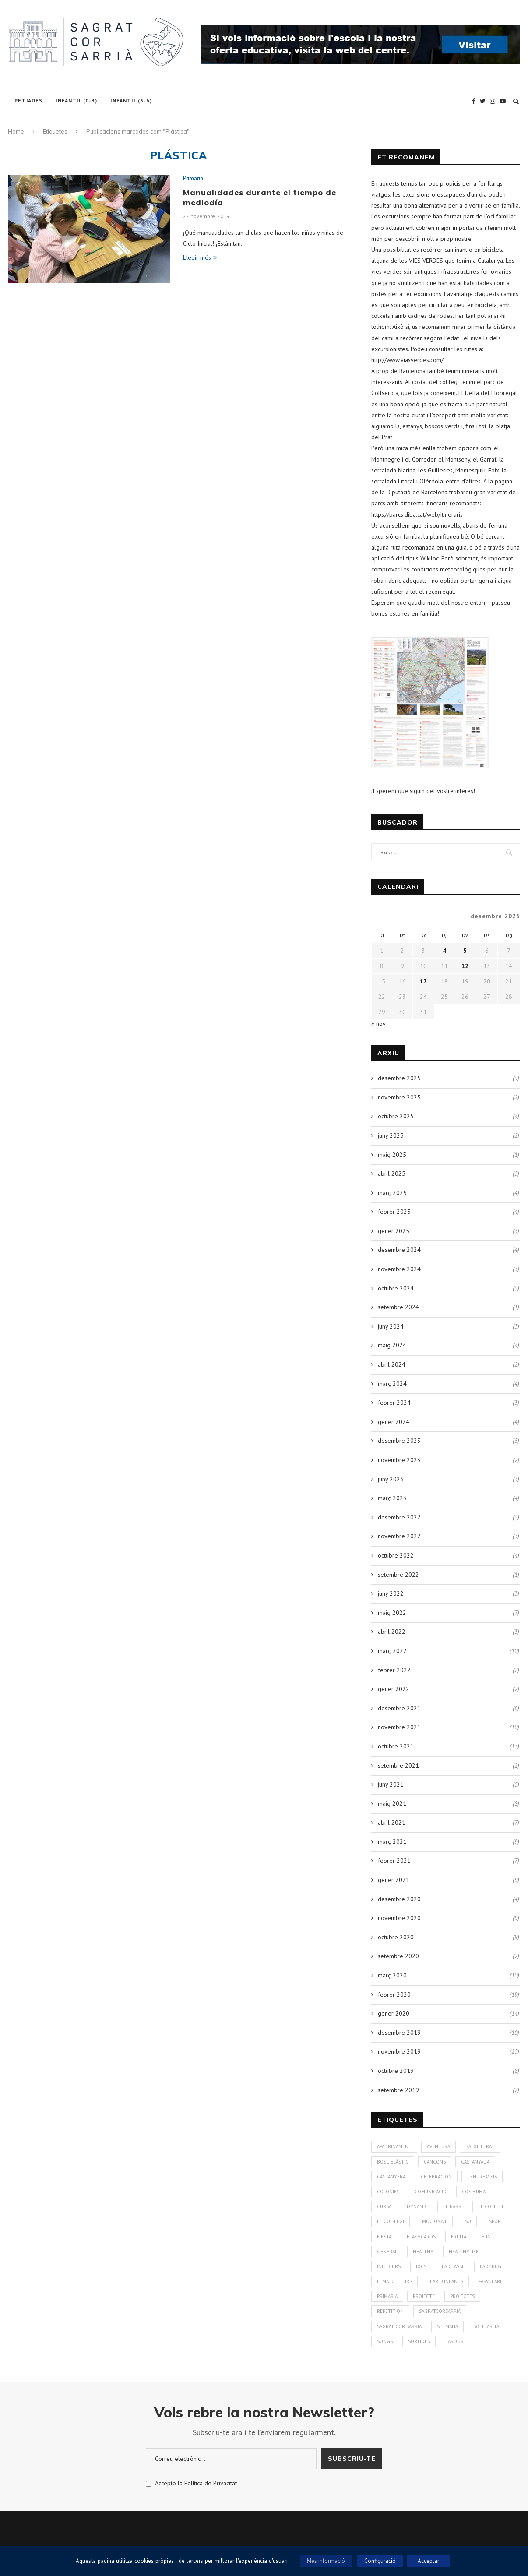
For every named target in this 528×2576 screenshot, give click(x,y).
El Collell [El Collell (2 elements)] (491, 2206)
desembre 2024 (399, 1250)
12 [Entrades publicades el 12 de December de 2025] (464, 966)
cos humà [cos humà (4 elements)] (474, 2191)
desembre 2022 (399, 1517)
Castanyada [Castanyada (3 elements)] (475, 2162)
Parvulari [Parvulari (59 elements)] (490, 2281)
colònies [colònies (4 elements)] (388, 2191)
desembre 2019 (399, 2033)
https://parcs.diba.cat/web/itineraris (417, 514)
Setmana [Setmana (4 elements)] (447, 2326)
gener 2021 (393, 1880)
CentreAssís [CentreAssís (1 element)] (482, 2177)
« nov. (378, 1024)
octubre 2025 (396, 1116)
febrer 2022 (394, 1670)
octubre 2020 (396, 1937)
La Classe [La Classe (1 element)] (453, 2266)
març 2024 (392, 1384)
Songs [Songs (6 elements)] (385, 2341)
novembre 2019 (399, 2051)
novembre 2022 (399, 1536)
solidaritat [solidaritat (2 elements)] (487, 2326)
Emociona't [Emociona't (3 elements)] (433, 2221)
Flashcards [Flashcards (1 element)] (421, 2237)
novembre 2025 (399, 1097)
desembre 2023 (399, 1441)
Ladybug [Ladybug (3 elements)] (490, 2266)
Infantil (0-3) (76, 100)
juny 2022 (391, 1593)
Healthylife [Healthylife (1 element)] (464, 2251)
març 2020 (392, 1975)
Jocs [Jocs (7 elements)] (421, 2266)
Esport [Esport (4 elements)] (494, 2221)
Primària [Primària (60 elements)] (387, 2296)
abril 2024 (391, 1364)
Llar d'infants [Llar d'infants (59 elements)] (445, 2281)
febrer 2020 (394, 1994)
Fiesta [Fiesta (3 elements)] (384, 2237)
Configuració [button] (380, 2561)
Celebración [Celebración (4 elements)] (436, 2177)
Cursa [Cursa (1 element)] (384, 2206)
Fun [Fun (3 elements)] (486, 2237)
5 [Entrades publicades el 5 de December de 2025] (465, 951)
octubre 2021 (396, 1746)
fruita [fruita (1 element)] (458, 2237)
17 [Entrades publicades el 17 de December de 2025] (423, 981)
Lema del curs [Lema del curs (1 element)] (394, 2281)
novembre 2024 (399, 1269)
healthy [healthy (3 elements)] (423, 2251)
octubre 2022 (396, 1555)
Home (16, 131)
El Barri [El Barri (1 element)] (453, 2206)
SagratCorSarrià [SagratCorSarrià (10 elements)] (440, 2311)
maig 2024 (392, 1345)
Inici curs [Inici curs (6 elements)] (389, 2266)
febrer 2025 (394, 1212)
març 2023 (392, 1498)
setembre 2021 (398, 1765)
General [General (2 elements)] (387, 2251)
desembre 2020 (399, 1899)
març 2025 (392, 1193)
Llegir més (200, 257)
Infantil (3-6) (131, 100)
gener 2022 (393, 1689)
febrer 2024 (394, 1402)
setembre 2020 (398, 1956)
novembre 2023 (399, 1460)
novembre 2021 (399, 1727)
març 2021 (392, 1842)
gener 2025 (393, 1231)
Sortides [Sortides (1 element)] (419, 2341)
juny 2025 (391, 1135)
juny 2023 (391, 1479)
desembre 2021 (399, 1708)
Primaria (193, 178)
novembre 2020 (399, 1918)
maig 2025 (392, 1155)
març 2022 (392, 1651)
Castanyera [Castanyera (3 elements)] (391, 2177)
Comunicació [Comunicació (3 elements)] (431, 2191)
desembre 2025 (399, 1078)
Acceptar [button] (428, 2561)
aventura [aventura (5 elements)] (438, 2146)
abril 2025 (391, 1173)
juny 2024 (391, 1326)
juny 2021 (391, 1784)
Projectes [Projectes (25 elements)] (462, 2296)
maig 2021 (392, 1804)
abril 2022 (391, 1631)
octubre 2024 (396, 1288)
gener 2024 (393, 1422)
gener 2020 (393, 2013)
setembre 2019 (398, 2090)
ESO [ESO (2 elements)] (466, 2221)
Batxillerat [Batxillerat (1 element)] (479, 2146)
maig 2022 (392, 1613)
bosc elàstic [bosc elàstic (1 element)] (392, 2162)
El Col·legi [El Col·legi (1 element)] (390, 2221)
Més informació (326, 2561)
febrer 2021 (394, 1860)
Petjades (28, 100)
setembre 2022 (398, 1575)
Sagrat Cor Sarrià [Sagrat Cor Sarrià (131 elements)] (399, 2326)
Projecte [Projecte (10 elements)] (424, 2296)
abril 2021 (391, 1822)
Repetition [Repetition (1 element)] (390, 2311)
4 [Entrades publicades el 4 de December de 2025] (444, 951)
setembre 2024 (398, 1307)
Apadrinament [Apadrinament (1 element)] (394, 2146)
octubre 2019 (396, 2071)
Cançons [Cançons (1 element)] (435, 2162)
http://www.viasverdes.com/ (407, 360)
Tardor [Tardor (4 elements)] (454, 2341)
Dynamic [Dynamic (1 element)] (417, 2206)
